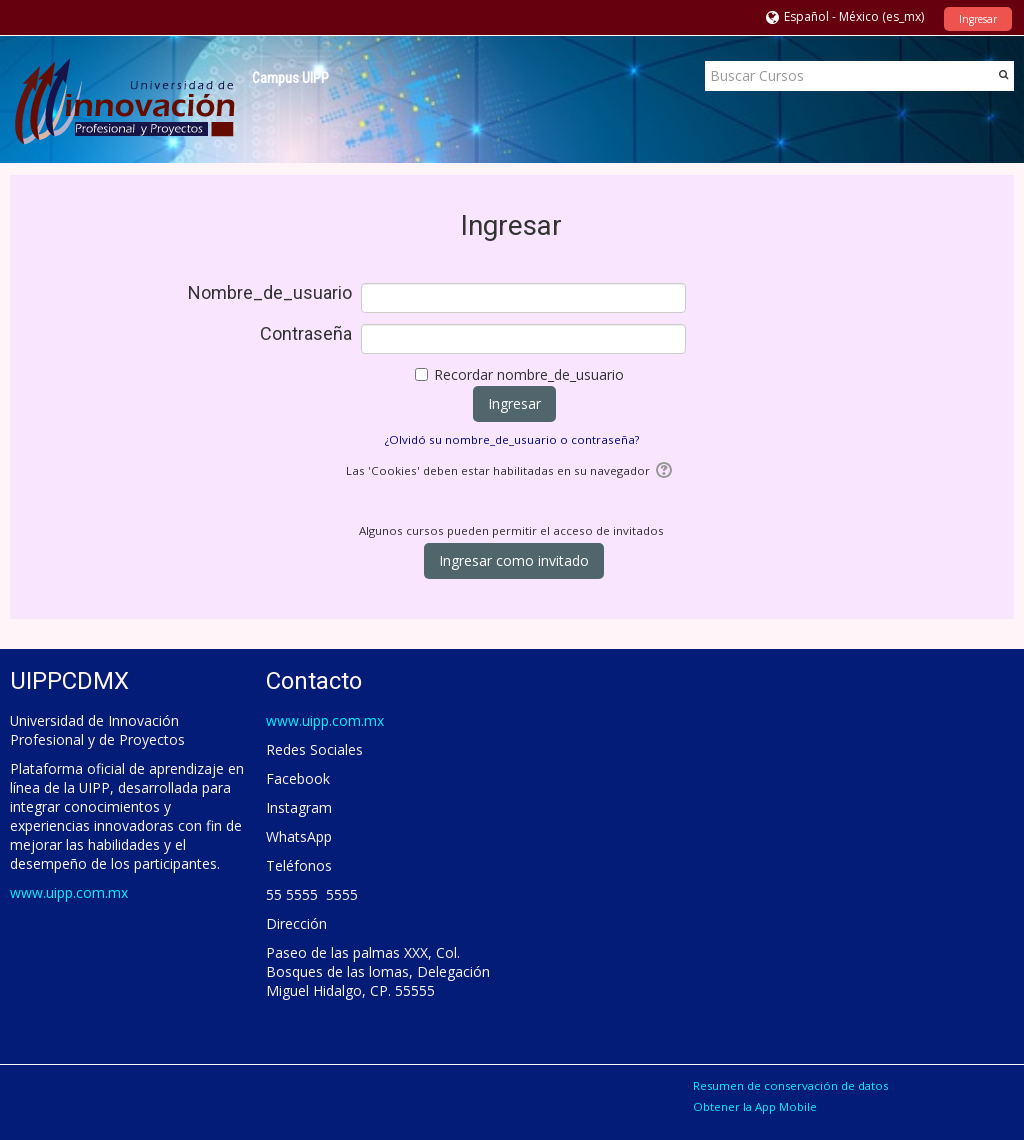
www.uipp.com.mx (69, 892)
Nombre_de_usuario (270, 293)
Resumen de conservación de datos (790, 1085)
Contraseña (306, 334)
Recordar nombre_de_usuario (529, 374)
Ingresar (978, 19)
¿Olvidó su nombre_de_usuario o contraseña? (512, 439)
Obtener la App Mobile (755, 1106)
